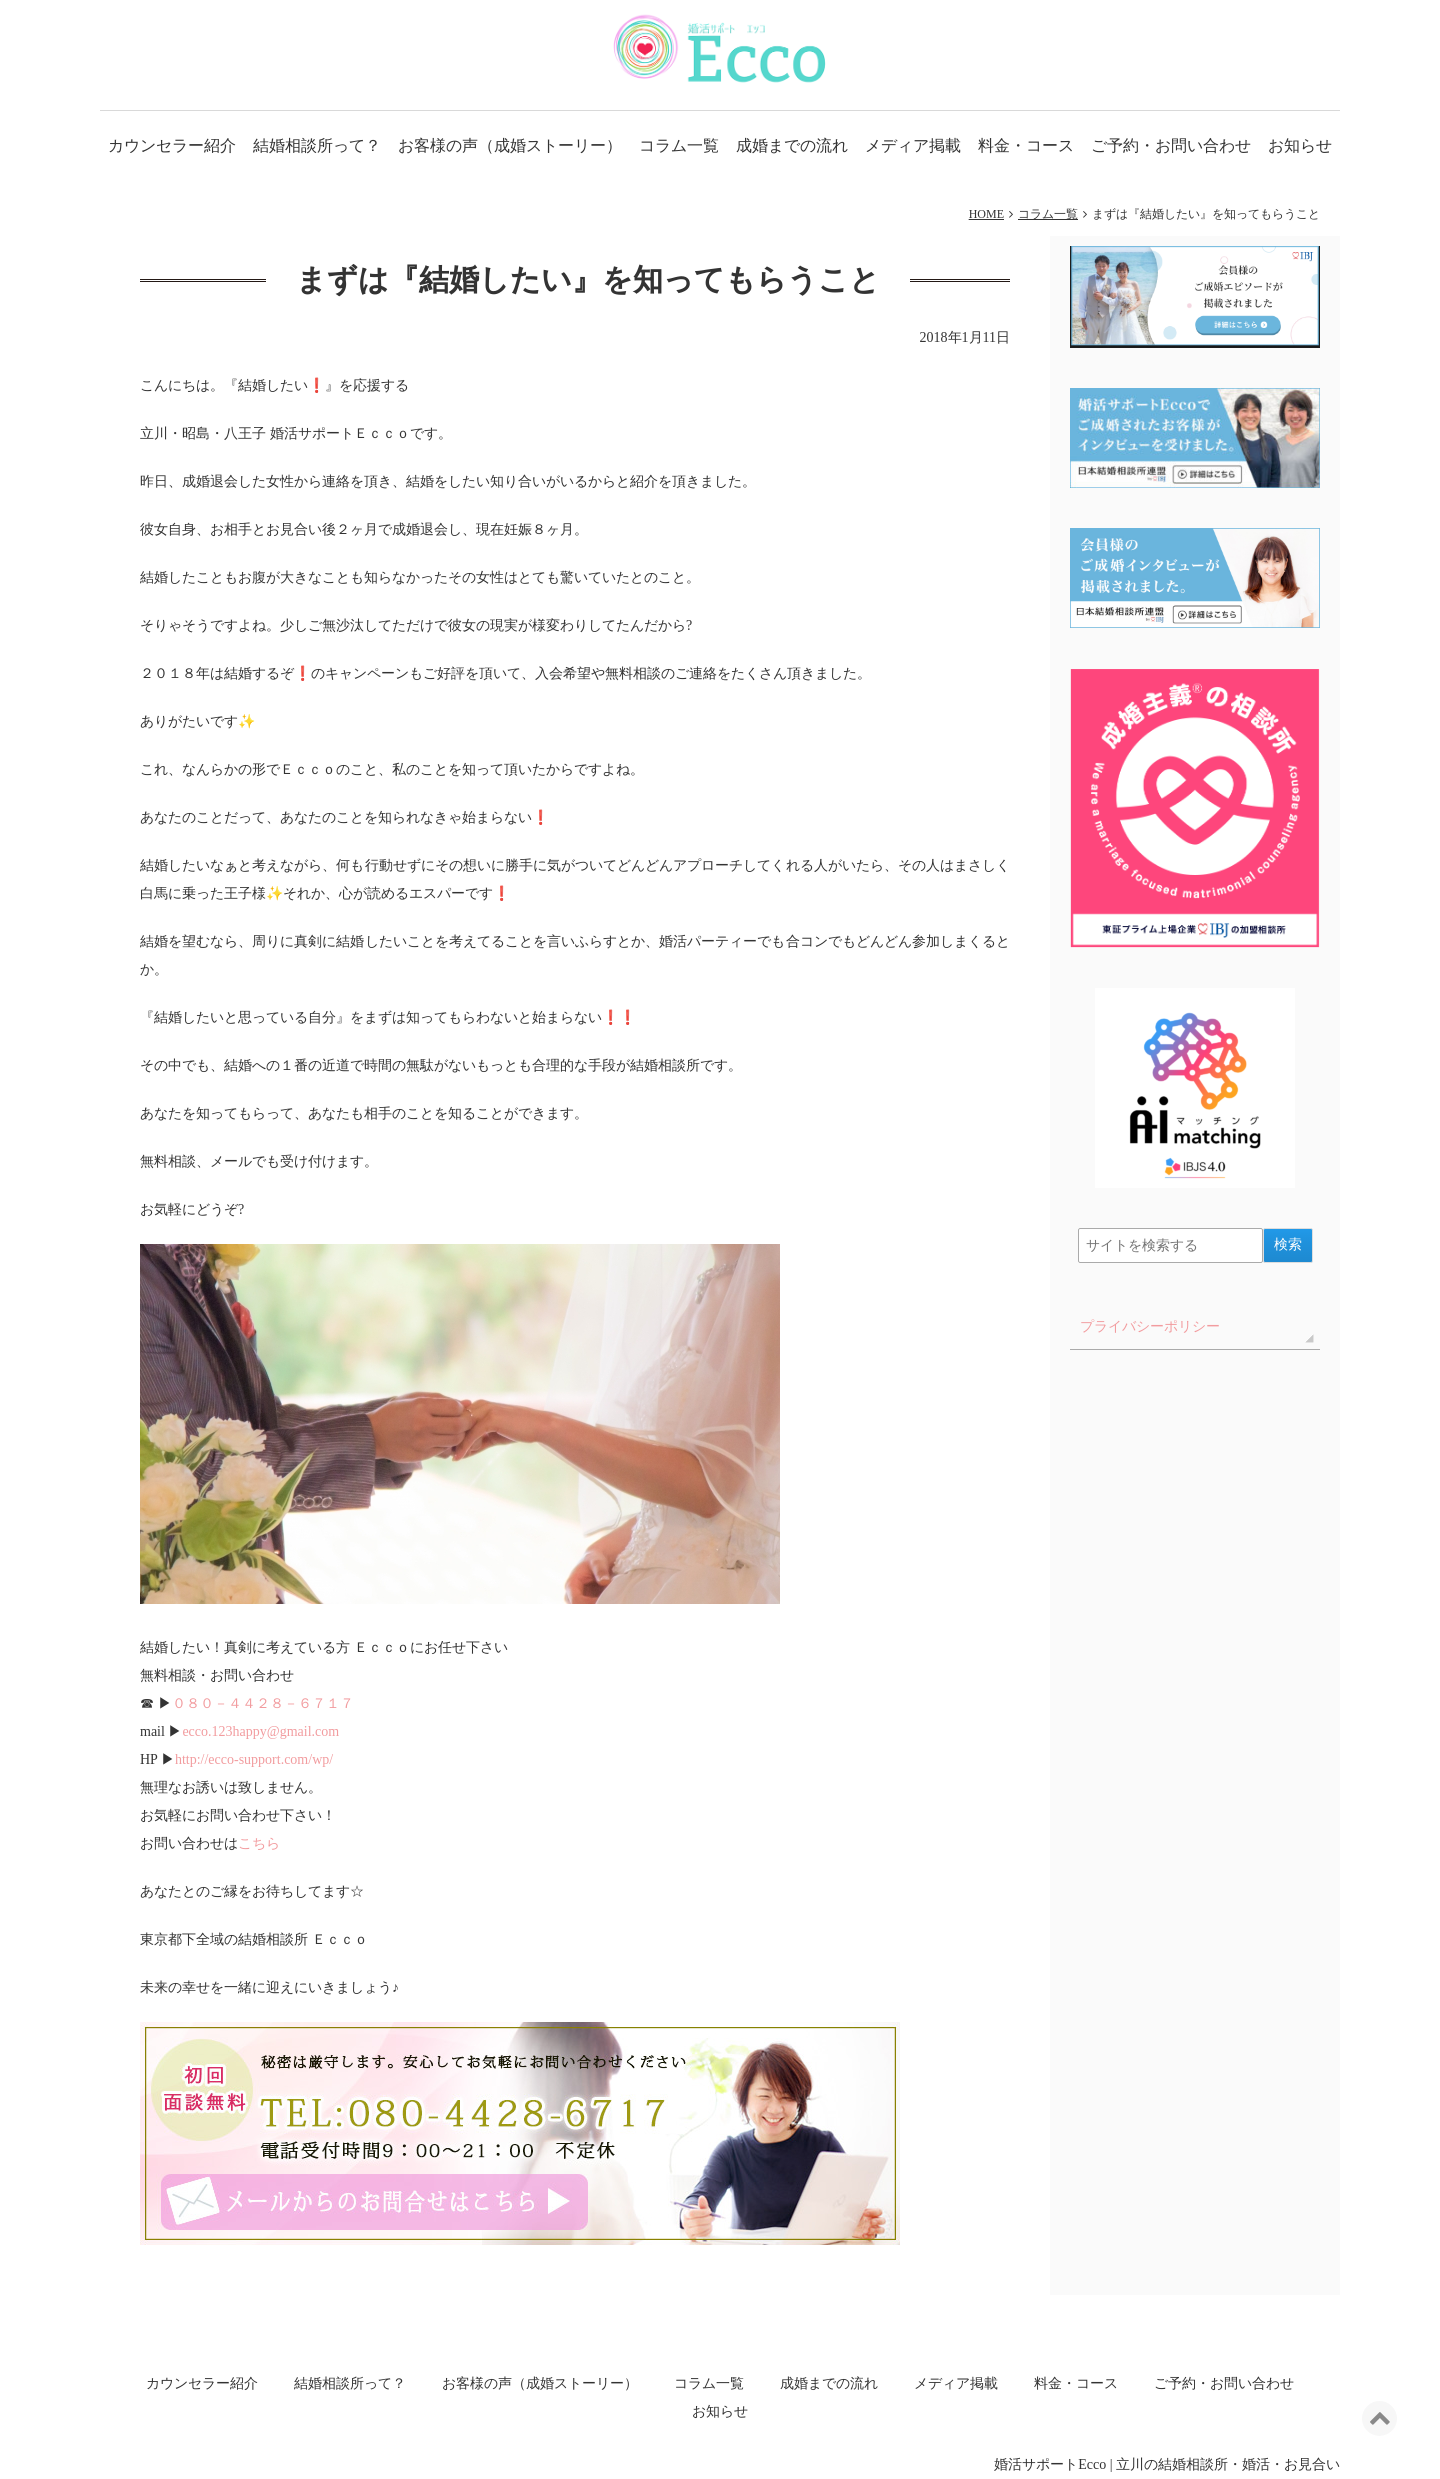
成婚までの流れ (792, 145)
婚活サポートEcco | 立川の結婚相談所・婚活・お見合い (1167, 2464)
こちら (259, 1843)
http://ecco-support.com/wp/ (254, 1759)
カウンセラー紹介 (172, 145)
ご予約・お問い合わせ (1171, 145)
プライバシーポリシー (1150, 1326)
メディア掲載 (913, 145)
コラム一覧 (679, 145)
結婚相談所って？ (317, 145)
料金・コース (1026, 145)
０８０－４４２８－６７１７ (263, 1703)
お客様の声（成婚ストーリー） (510, 145)
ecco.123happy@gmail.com (260, 1731)
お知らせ (1300, 145)
